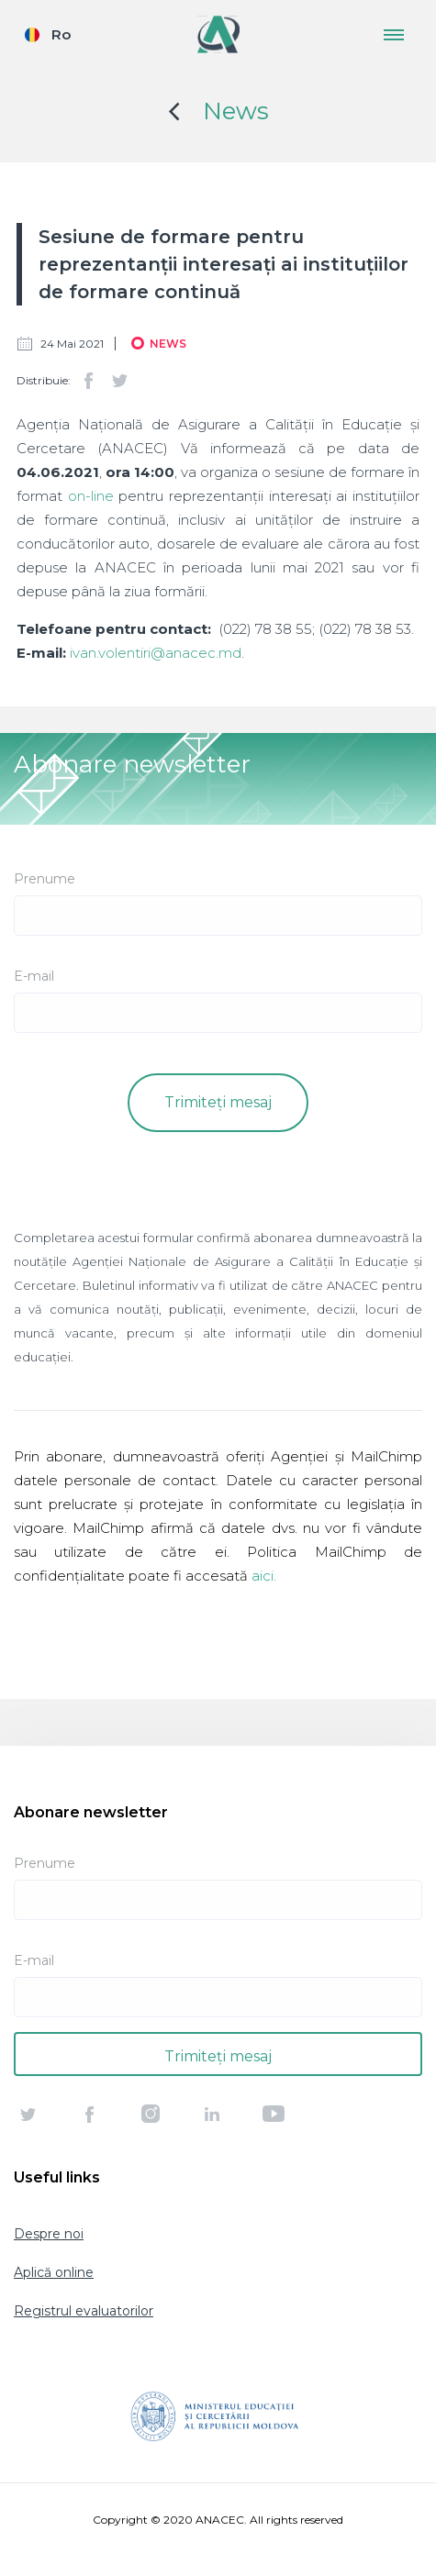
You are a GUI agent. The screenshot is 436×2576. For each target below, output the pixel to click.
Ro (61, 34)
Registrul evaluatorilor (83, 2311)
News (236, 111)
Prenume (44, 879)
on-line (91, 496)
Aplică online (54, 2272)
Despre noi (49, 2234)
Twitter (119, 380)
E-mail (34, 976)
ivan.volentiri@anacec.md (155, 652)
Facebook (88, 380)
